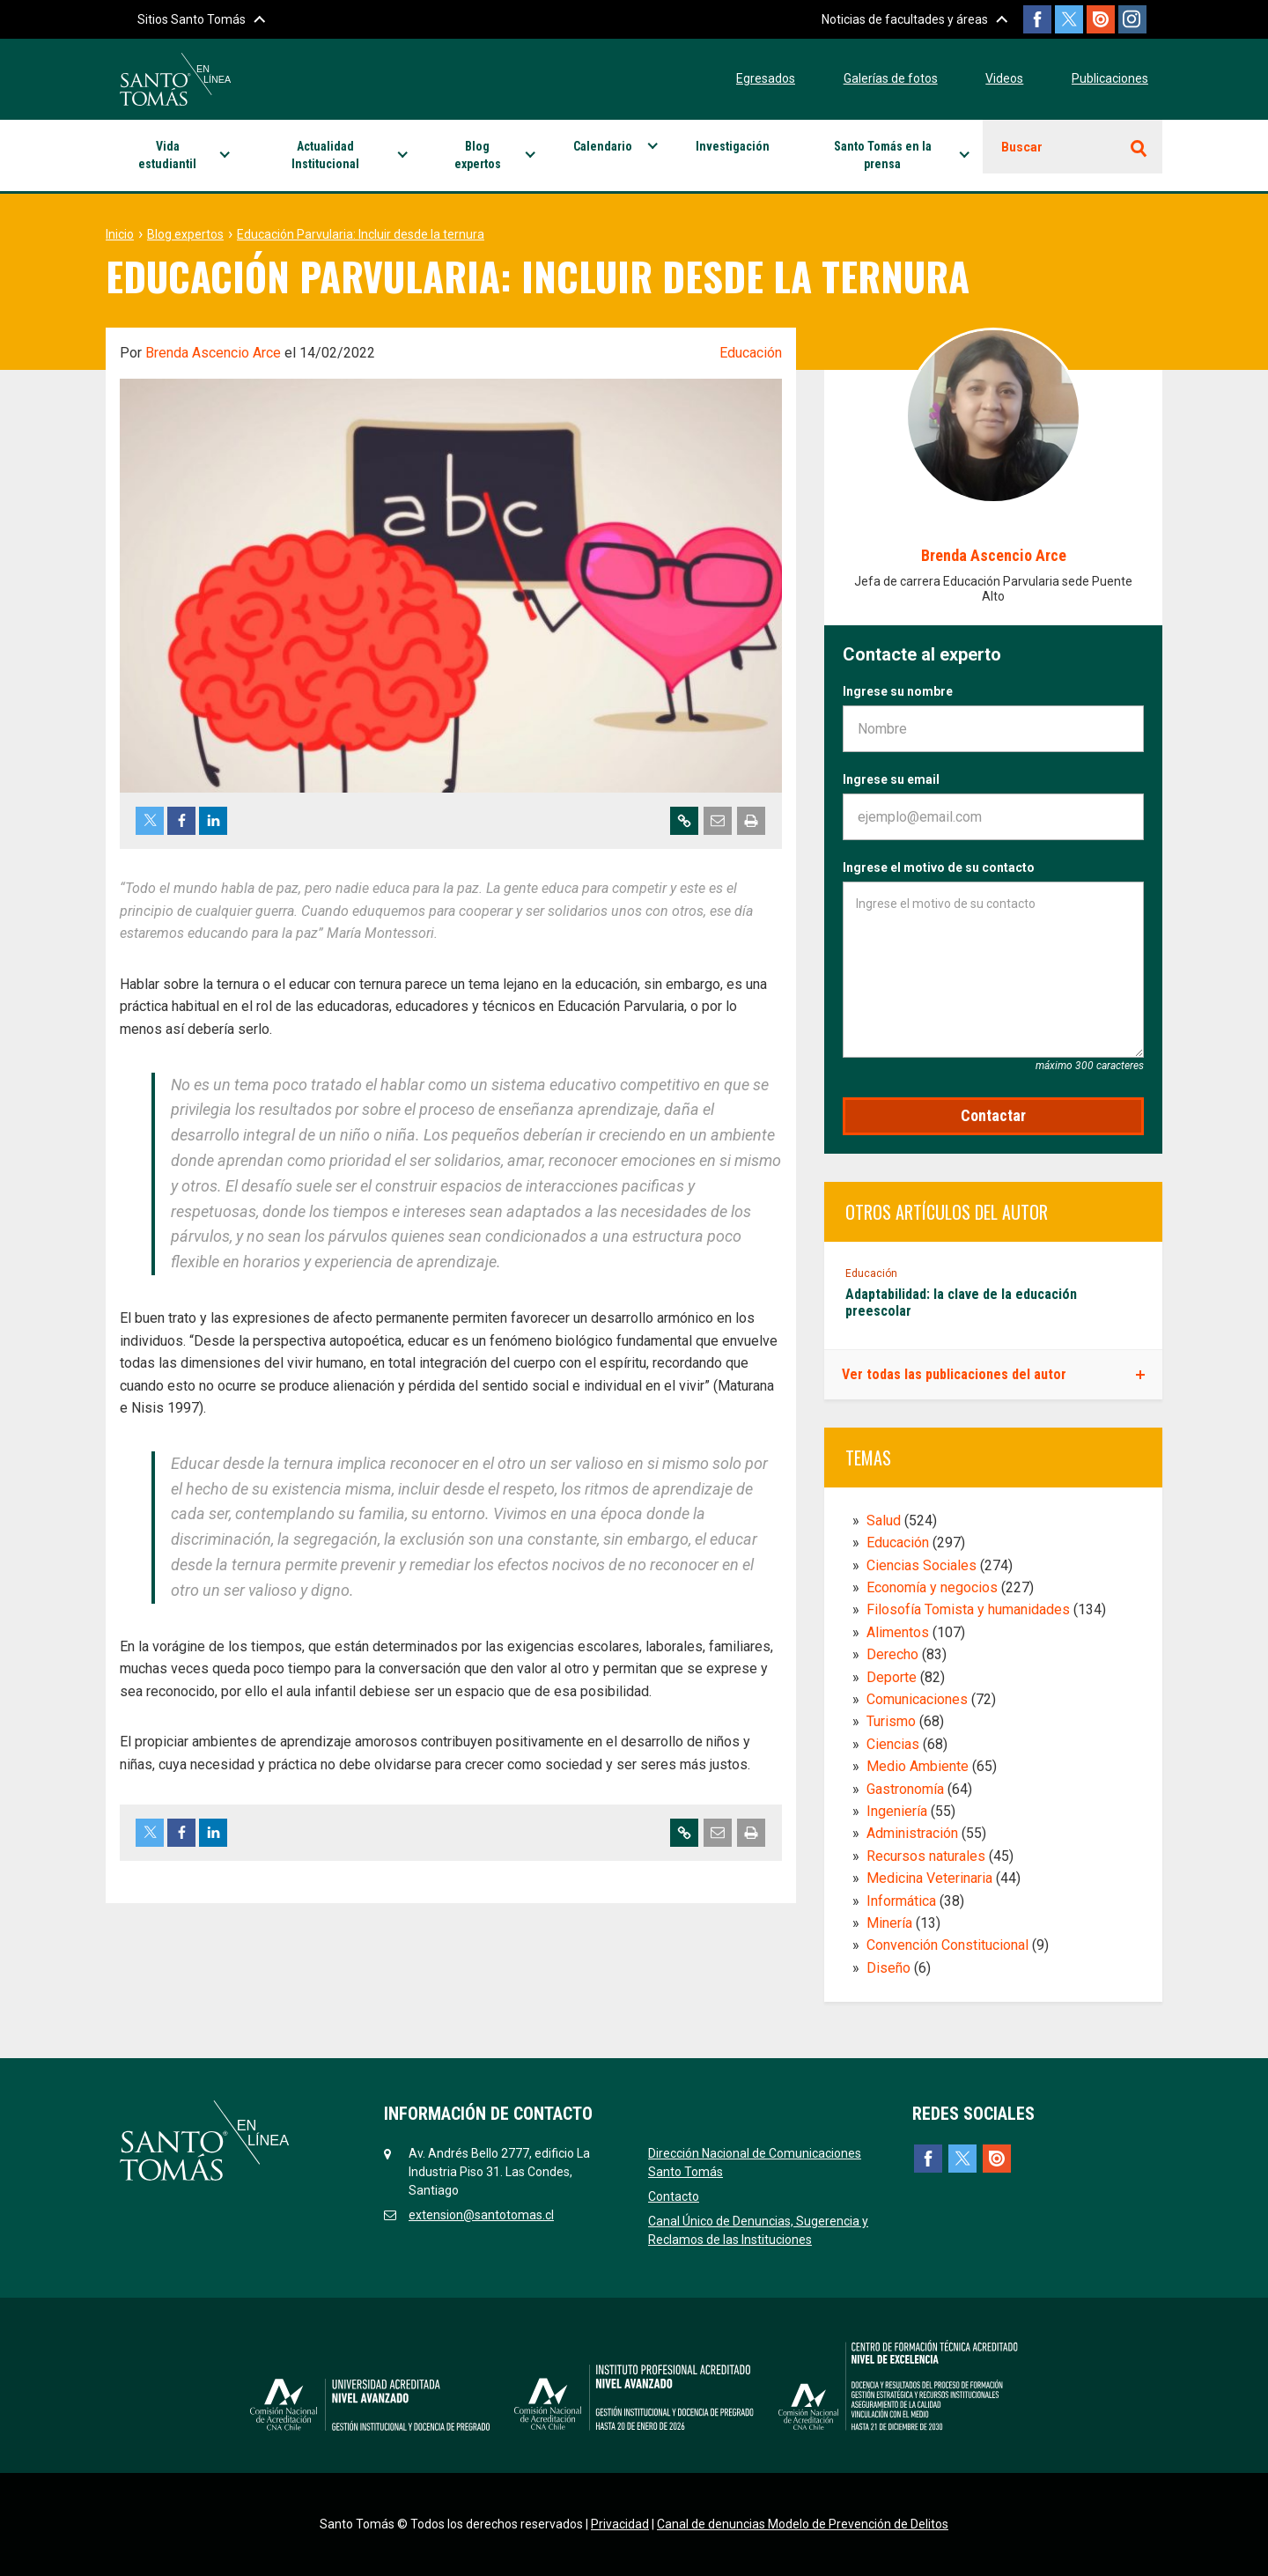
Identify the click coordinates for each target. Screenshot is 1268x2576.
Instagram (1132, 19)
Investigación (733, 146)
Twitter (1062, 19)
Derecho (892, 1654)
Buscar (1022, 147)
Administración (912, 1833)
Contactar (993, 1115)
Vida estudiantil (167, 155)
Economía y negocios (932, 1587)
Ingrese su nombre (898, 691)
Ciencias (892, 1744)
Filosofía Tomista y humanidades (968, 1609)
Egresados (765, 78)
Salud (883, 1520)
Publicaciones (1110, 78)
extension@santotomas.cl (481, 2215)
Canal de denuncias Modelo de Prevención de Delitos (802, 2524)
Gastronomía (905, 1789)
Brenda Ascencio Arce (213, 352)
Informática (901, 1901)
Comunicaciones (917, 1699)
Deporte (891, 1677)
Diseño (888, 1968)
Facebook (1027, 19)
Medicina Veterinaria (929, 1878)
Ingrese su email (891, 779)
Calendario (602, 146)
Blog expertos (477, 155)
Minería (889, 1923)
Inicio (120, 234)
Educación (750, 352)
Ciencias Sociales (921, 1565)
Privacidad (620, 2524)
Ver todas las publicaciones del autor (954, 1374)
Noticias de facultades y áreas (890, 19)
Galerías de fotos (891, 78)
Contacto (673, 2196)
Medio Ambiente (917, 1766)
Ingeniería (896, 1811)
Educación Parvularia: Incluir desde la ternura (360, 234)
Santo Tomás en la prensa (883, 155)
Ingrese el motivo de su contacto (939, 867)
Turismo (891, 1721)
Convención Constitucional (947, 1945)
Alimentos (897, 1632)
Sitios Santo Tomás (191, 19)
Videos (1004, 78)
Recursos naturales (925, 1856)
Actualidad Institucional (325, 155)
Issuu (1097, 19)
